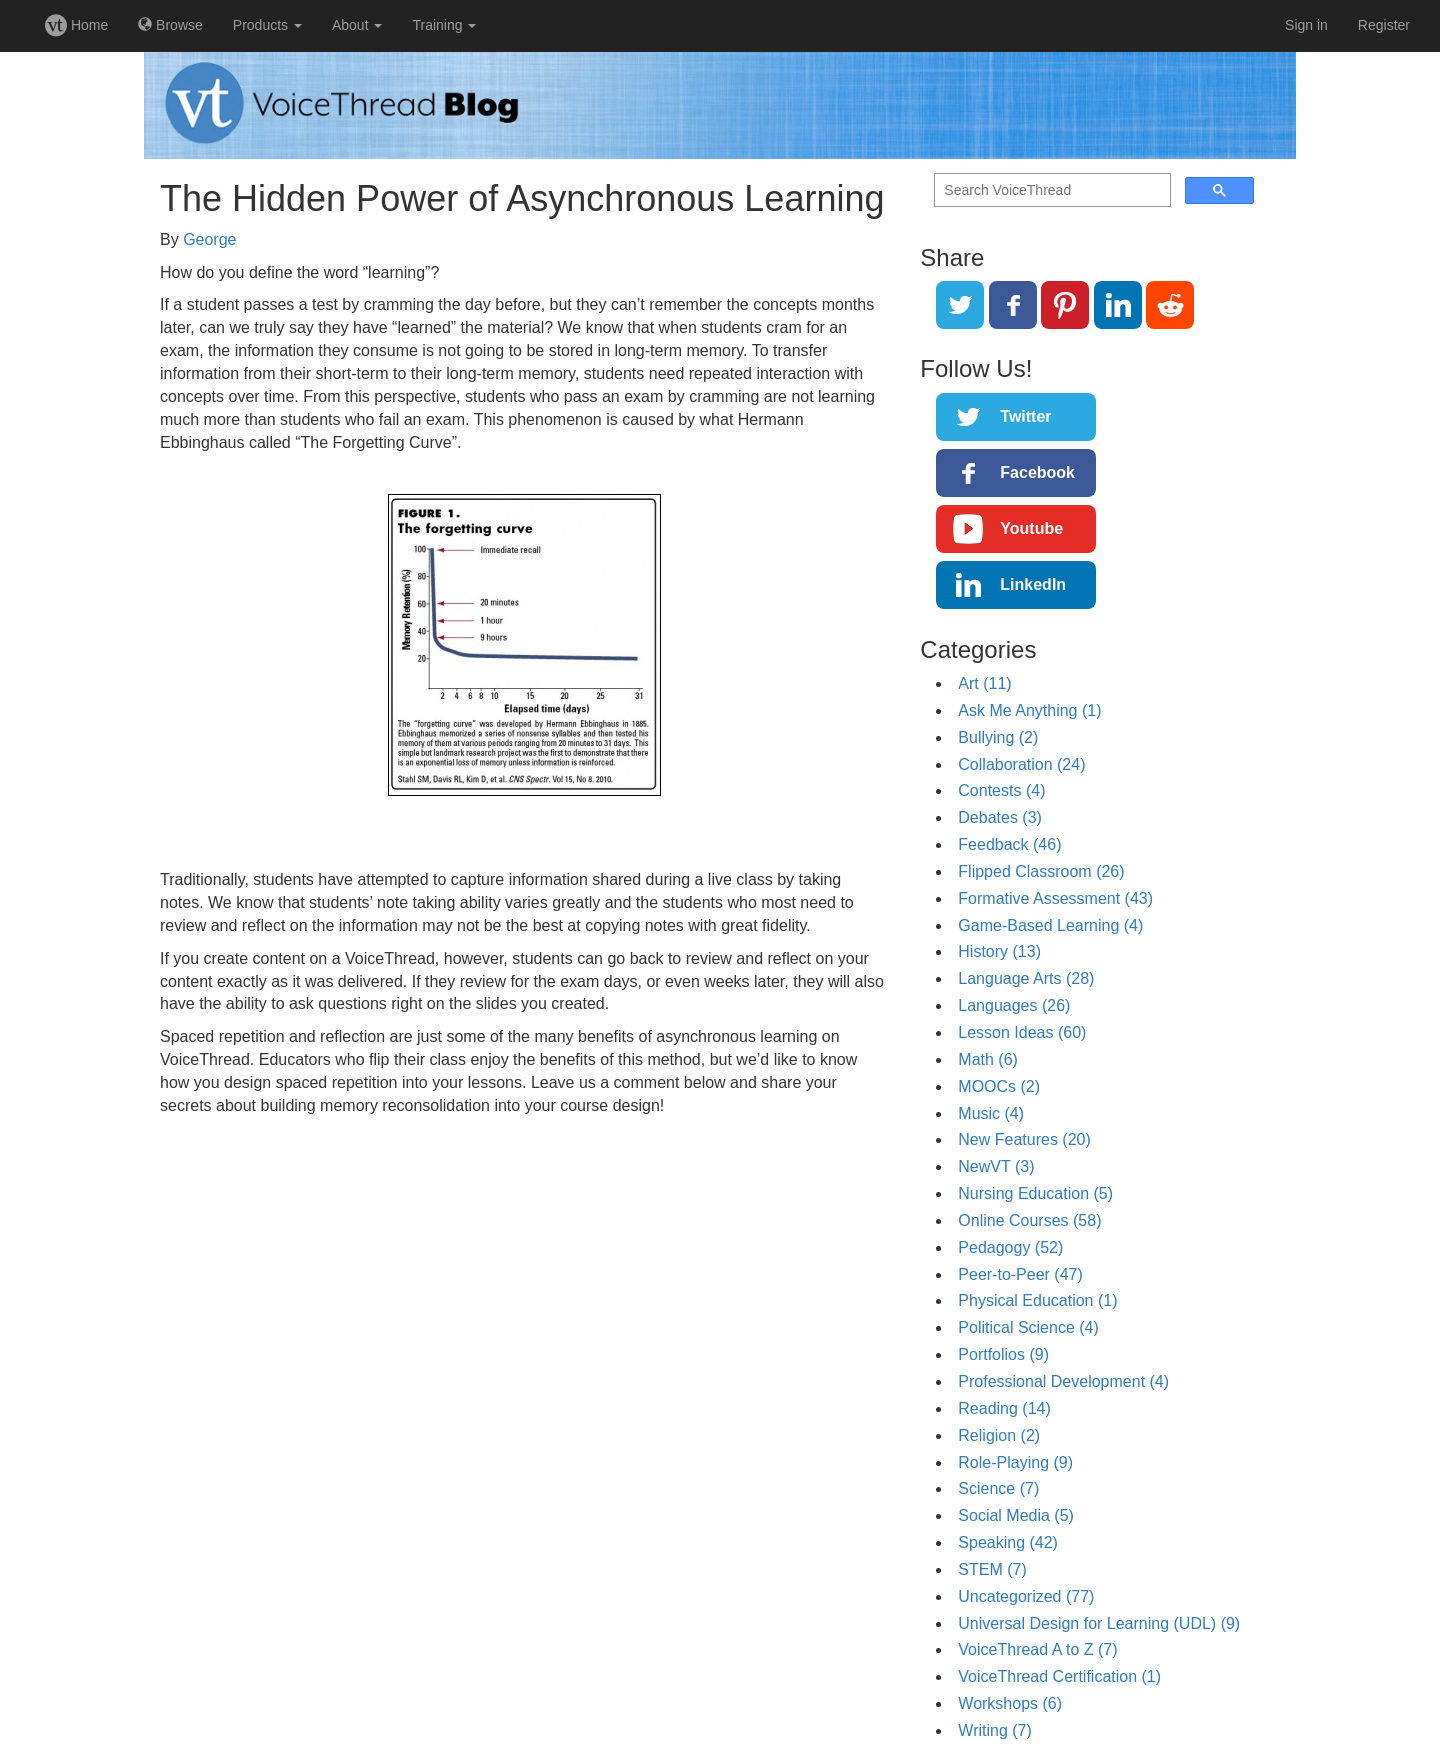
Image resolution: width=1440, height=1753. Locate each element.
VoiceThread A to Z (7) (1037, 1649)
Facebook (1037, 472)
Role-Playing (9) (1015, 1462)
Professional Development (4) (1063, 1381)
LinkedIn (1033, 584)
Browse (170, 25)
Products (267, 25)
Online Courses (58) (1029, 1220)
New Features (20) (1024, 1139)
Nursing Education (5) (1035, 1193)
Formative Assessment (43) (1055, 898)
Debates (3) (1000, 817)
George (209, 239)
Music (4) (991, 1113)
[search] (1050, 190)
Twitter (1025, 416)
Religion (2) (999, 1435)
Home (76, 25)
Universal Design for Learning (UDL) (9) (1099, 1623)
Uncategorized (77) (1026, 1596)
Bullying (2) (998, 737)
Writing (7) (995, 1730)
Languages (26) (1014, 1005)
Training (444, 25)
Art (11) (984, 683)
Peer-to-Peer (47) (1020, 1274)
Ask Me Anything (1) (1029, 710)
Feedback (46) (1009, 844)
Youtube (1031, 528)
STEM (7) (992, 1569)
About (357, 25)
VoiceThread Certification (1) (1059, 1676)
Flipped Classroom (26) (1041, 871)
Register (1384, 25)
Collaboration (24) (1021, 764)
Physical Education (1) (1037, 1300)
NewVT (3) (996, 1166)
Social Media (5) (1016, 1515)
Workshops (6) (1010, 1703)
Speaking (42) (1008, 1542)
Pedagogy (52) (1010, 1247)
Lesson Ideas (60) (1022, 1032)
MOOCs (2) (999, 1086)
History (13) (999, 951)
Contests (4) (1001, 790)
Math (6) (988, 1059)
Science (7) (998, 1488)
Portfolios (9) (1003, 1354)
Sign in (1306, 25)
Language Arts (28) (1026, 978)
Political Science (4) (1028, 1327)
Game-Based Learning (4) (1050, 925)
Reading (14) (1004, 1408)
